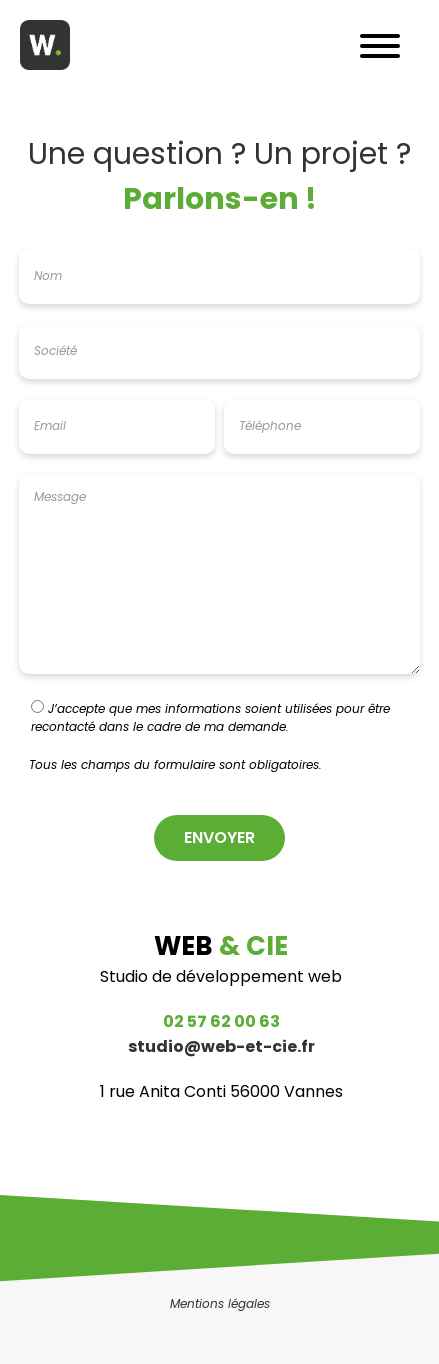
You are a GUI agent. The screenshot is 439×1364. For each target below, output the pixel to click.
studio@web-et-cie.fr (221, 1048)
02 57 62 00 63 (221, 1023)
